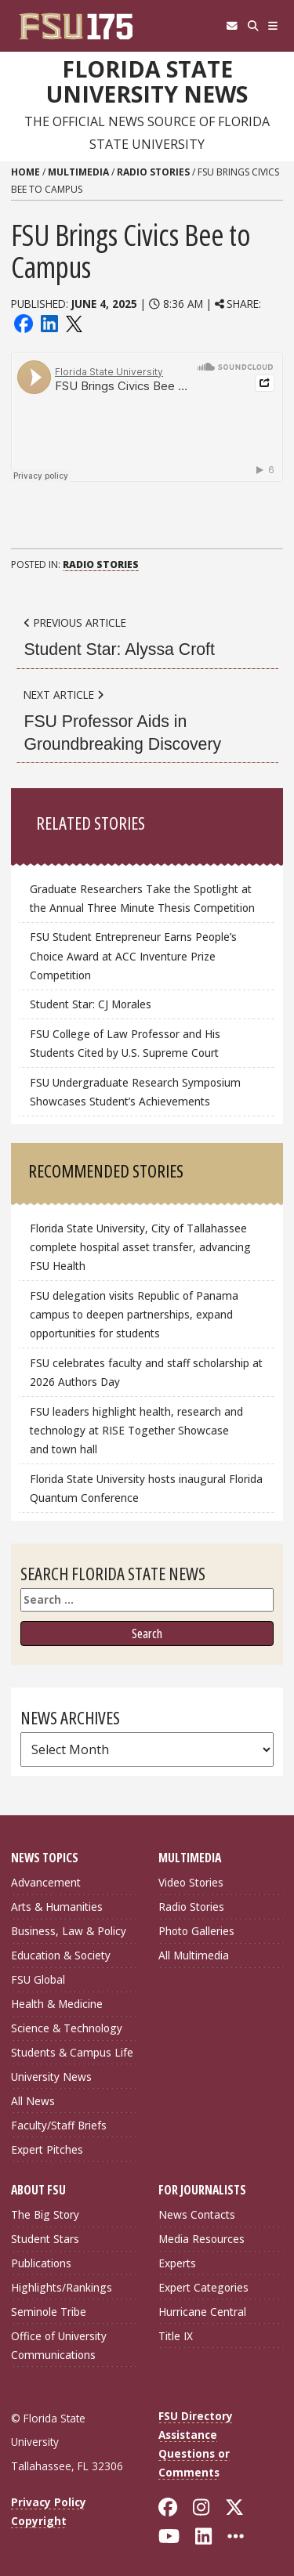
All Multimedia (193, 1955)
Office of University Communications (59, 2345)
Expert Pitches (47, 2149)
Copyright (39, 2520)
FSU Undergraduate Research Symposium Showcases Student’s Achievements (135, 1092)
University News (51, 2076)
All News (33, 2100)
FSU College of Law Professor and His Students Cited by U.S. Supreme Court (125, 1043)
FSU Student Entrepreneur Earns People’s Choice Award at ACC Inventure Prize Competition (133, 955)
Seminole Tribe (48, 2311)
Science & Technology (66, 2028)
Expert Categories (203, 2287)
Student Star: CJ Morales (90, 1004)
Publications (41, 2263)
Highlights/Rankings (61, 2287)
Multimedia (78, 172)
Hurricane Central (202, 2311)
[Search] (252, 26)
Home (25, 172)
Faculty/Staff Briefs (59, 2125)
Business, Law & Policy (68, 1930)
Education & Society (61, 1955)
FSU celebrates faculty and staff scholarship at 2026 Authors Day (146, 1372)
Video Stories (190, 1882)
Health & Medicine (57, 2003)
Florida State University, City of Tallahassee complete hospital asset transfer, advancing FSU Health (140, 1247)
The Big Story (45, 2214)
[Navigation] (273, 26)
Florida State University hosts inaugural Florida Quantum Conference (146, 1488)
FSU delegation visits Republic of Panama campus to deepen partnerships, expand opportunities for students (134, 1314)
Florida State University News (147, 82)
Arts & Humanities (57, 1906)
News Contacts (196, 2214)
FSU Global (38, 1979)
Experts (177, 2263)
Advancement (46, 1882)
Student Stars (45, 2238)
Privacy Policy (48, 2502)
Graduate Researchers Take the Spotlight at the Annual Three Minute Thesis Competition (142, 898)
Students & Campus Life (72, 2052)
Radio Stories (153, 172)
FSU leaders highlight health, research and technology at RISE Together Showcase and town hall (136, 1430)
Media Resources (201, 2238)
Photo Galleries (196, 1930)
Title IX (175, 2335)
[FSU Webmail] (231, 26)
